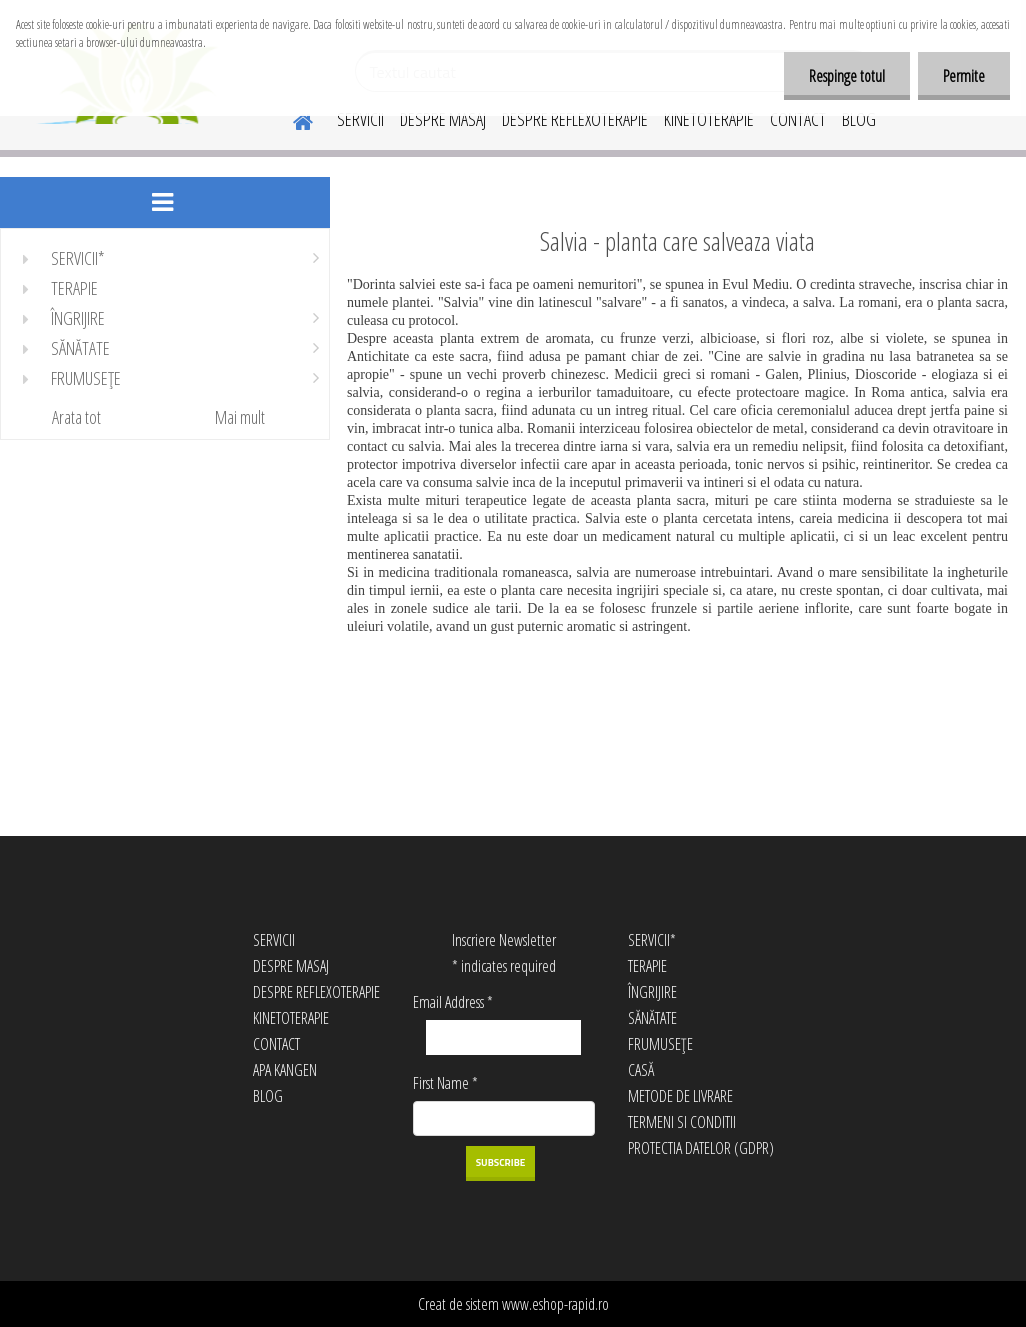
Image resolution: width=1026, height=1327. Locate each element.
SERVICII (360, 119)
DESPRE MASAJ (443, 119)
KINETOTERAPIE (709, 119)
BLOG (859, 119)
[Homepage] (291, 119)
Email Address (453, 1002)
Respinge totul (847, 76)
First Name (445, 1083)
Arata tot (76, 417)
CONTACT (798, 119)
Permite (964, 76)
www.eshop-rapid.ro (555, 1304)
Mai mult (240, 417)
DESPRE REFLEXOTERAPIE (575, 119)
